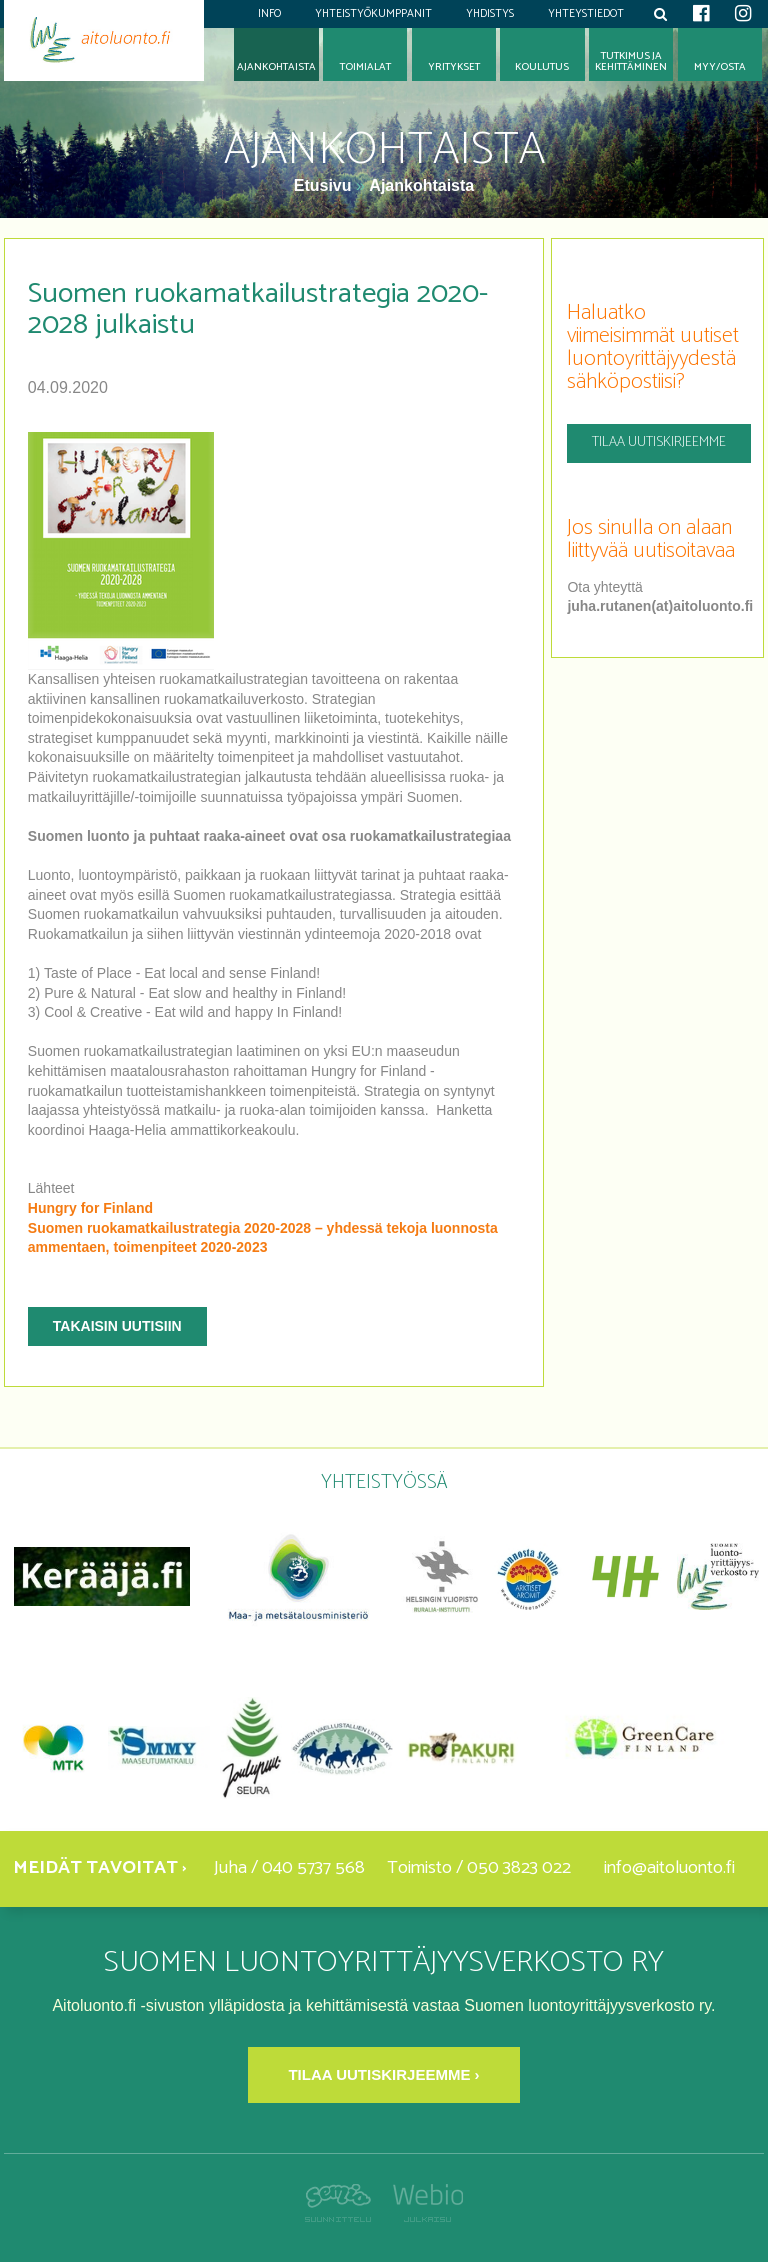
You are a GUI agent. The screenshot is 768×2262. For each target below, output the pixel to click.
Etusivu (325, 185)
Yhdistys (490, 14)
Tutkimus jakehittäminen (631, 62)
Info (269, 14)
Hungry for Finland (90, 1208)
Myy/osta (720, 67)
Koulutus (542, 67)
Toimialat (365, 67)
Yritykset (454, 67)
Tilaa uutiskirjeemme (659, 442)
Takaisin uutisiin (117, 1326)
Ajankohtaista (421, 185)
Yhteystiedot (586, 14)
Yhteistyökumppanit (373, 14)
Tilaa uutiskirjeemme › (383, 2074)
